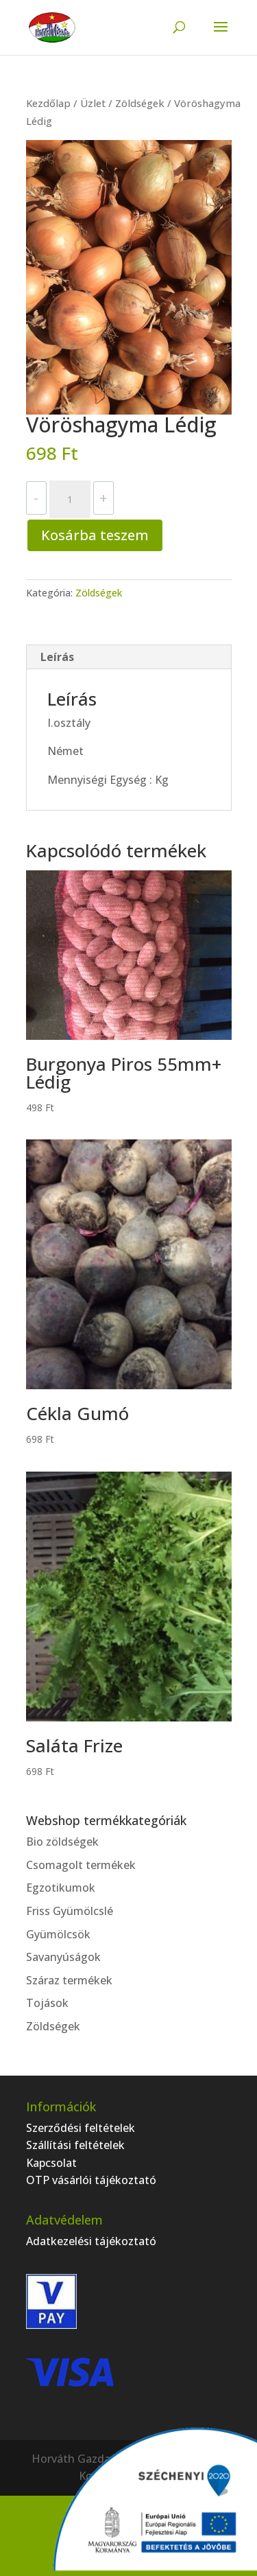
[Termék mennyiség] (69, 499)
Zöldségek (139, 103)
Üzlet (93, 103)
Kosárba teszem (95, 535)
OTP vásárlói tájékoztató (91, 2180)
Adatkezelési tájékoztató (91, 2241)
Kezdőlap (48, 103)
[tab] (128, 657)
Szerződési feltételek (80, 2127)
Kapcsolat (51, 2162)
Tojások (47, 2002)
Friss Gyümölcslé (69, 1910)
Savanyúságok (63, 1956)
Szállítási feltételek (75, 2145)
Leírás (57, 656)
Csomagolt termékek (81, 1864)
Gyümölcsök (58, 1934)
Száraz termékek (69, 1980)
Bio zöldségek (62, 1841)
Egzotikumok (60, 1887)
